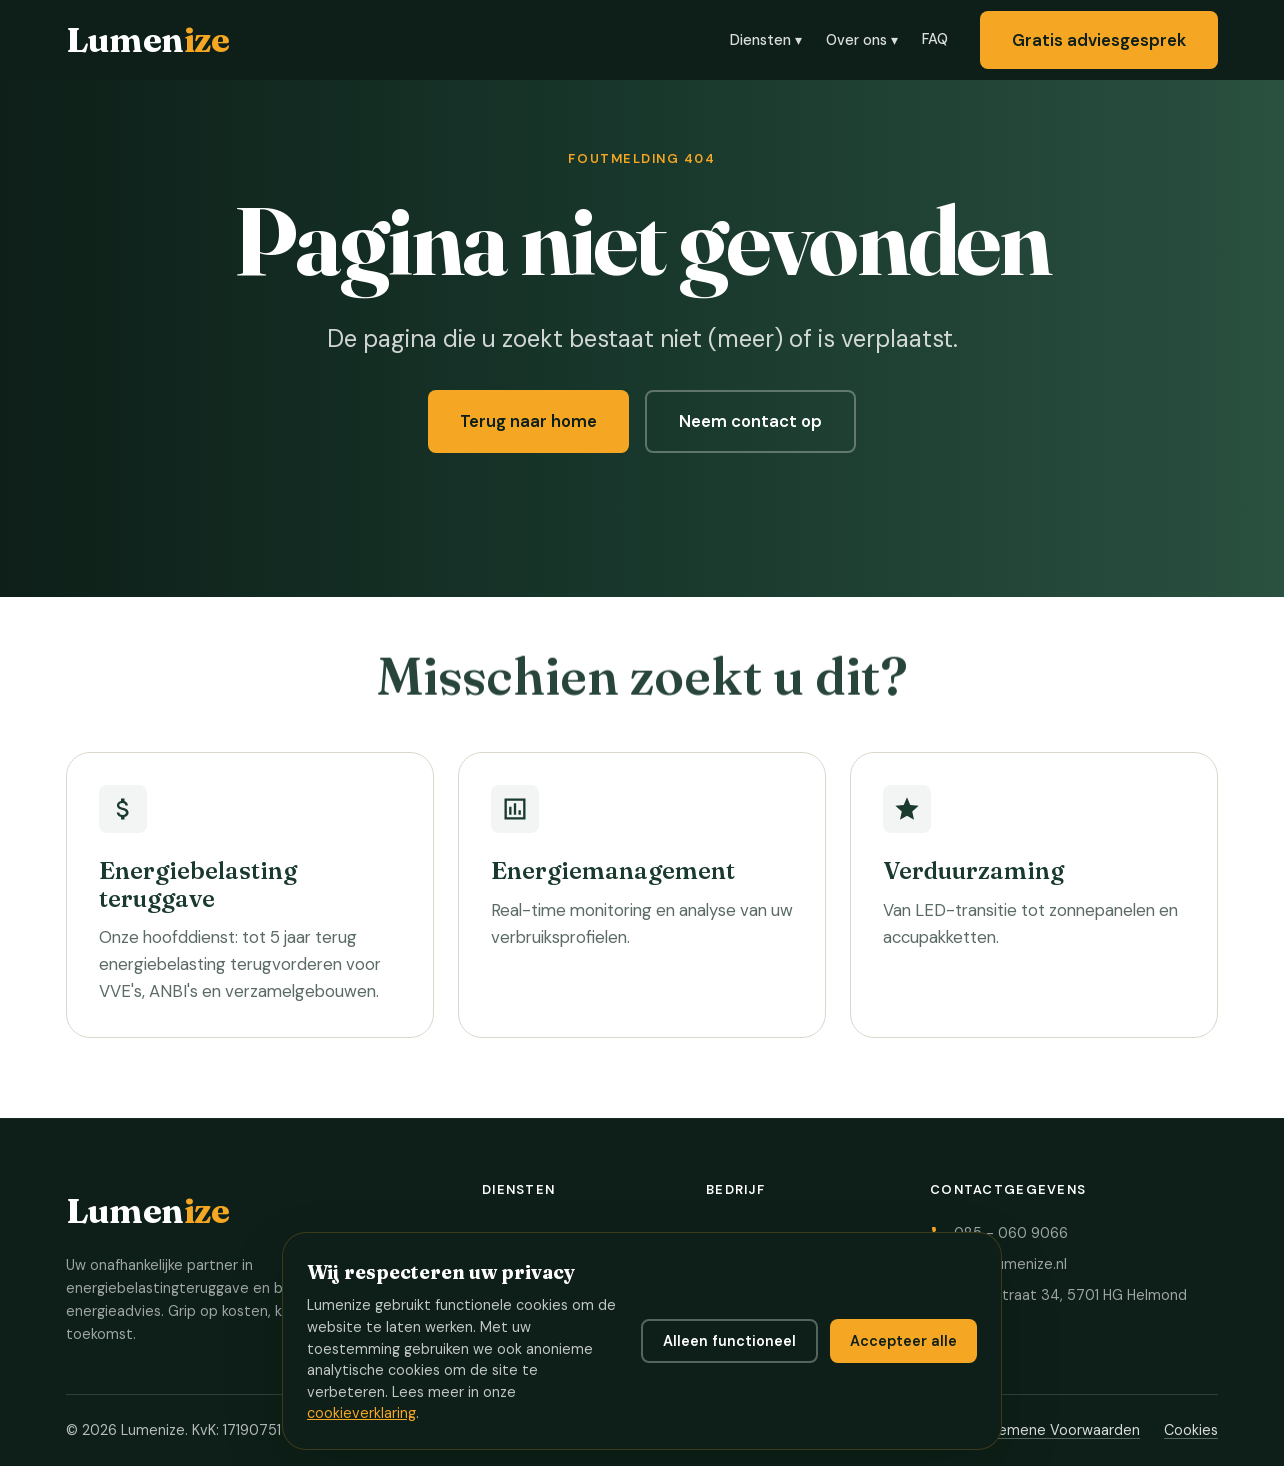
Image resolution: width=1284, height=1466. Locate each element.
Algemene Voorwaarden (1058, 1430)
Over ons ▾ (862, 40)
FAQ (935, 39)
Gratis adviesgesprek (1099, 40)
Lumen (147, 39)
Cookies (1191, 1430)
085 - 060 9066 (1011, 1233)
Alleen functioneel (729, 1341)
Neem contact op (750, 423)
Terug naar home (528, 423)
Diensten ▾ (766, 40)
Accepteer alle (903, 1341)
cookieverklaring (361, 1413)
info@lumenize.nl (1010, 1264)
